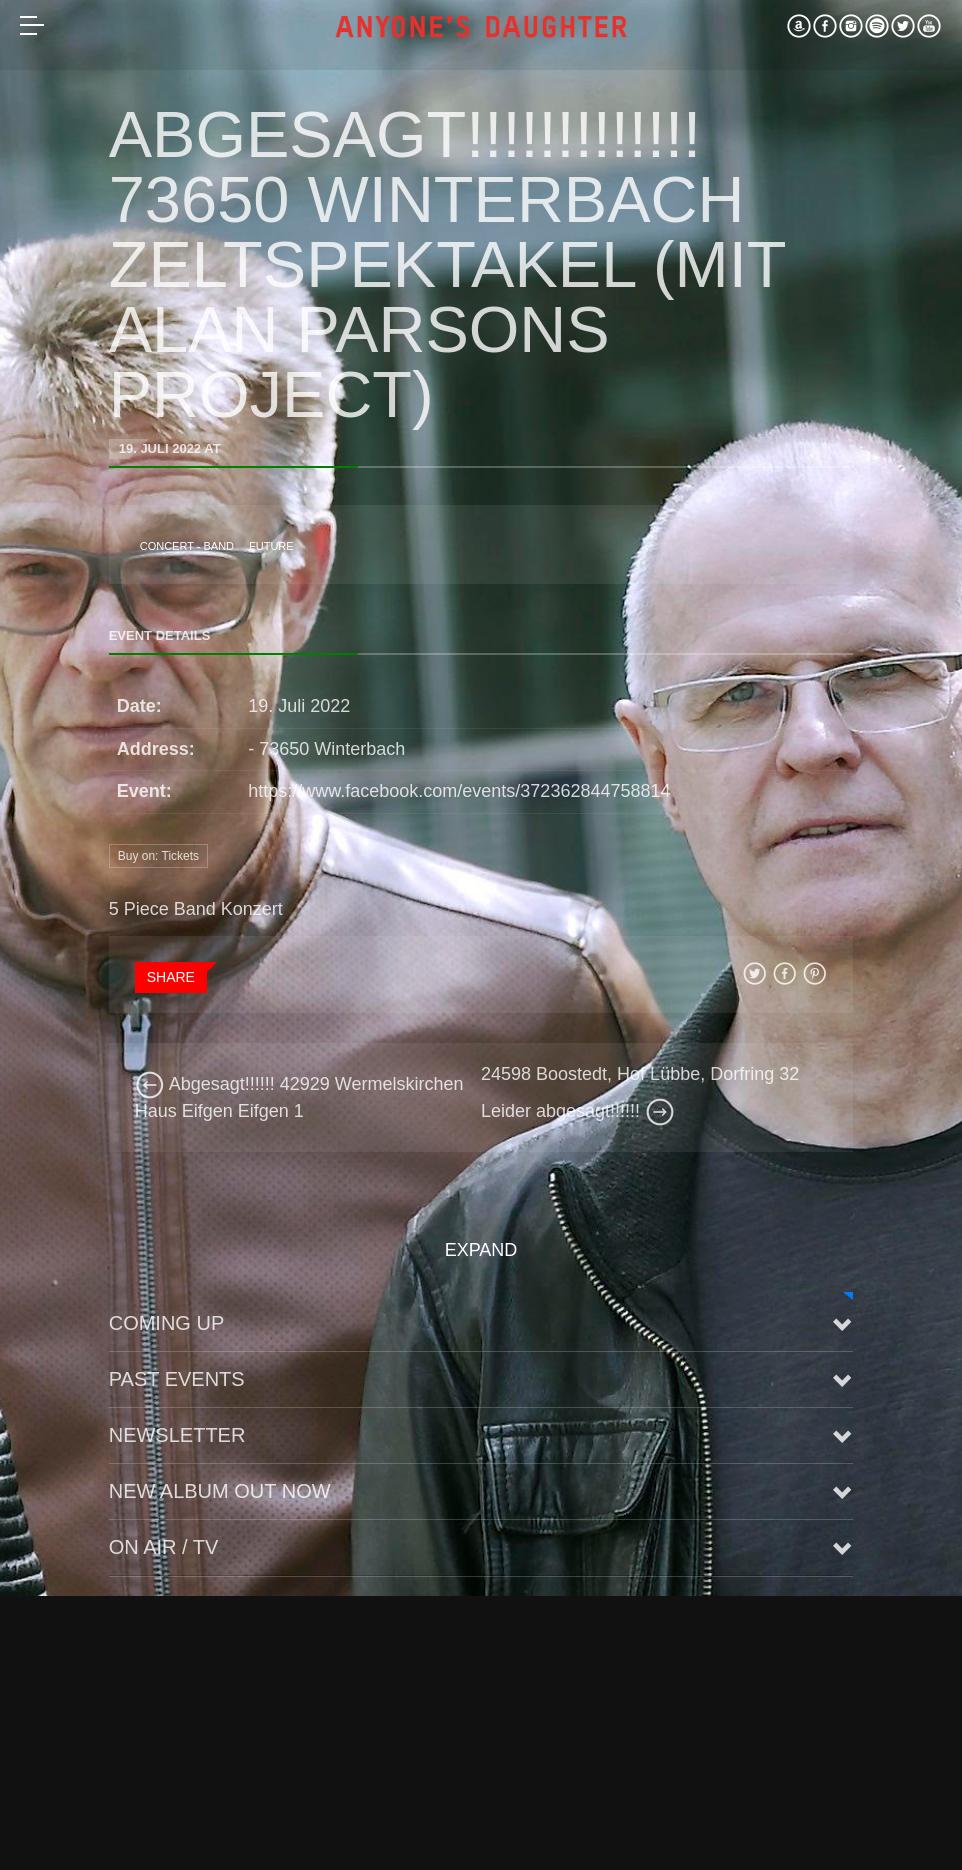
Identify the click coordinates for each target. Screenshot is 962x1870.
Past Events (177, 1379)
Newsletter (177, 1435)
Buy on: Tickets (158, 856)
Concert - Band (187, 546)
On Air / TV (164, 1547)
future (271, 546)
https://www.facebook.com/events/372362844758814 (459, 791)
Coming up (167, 1323)
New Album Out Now (220, 1491)
